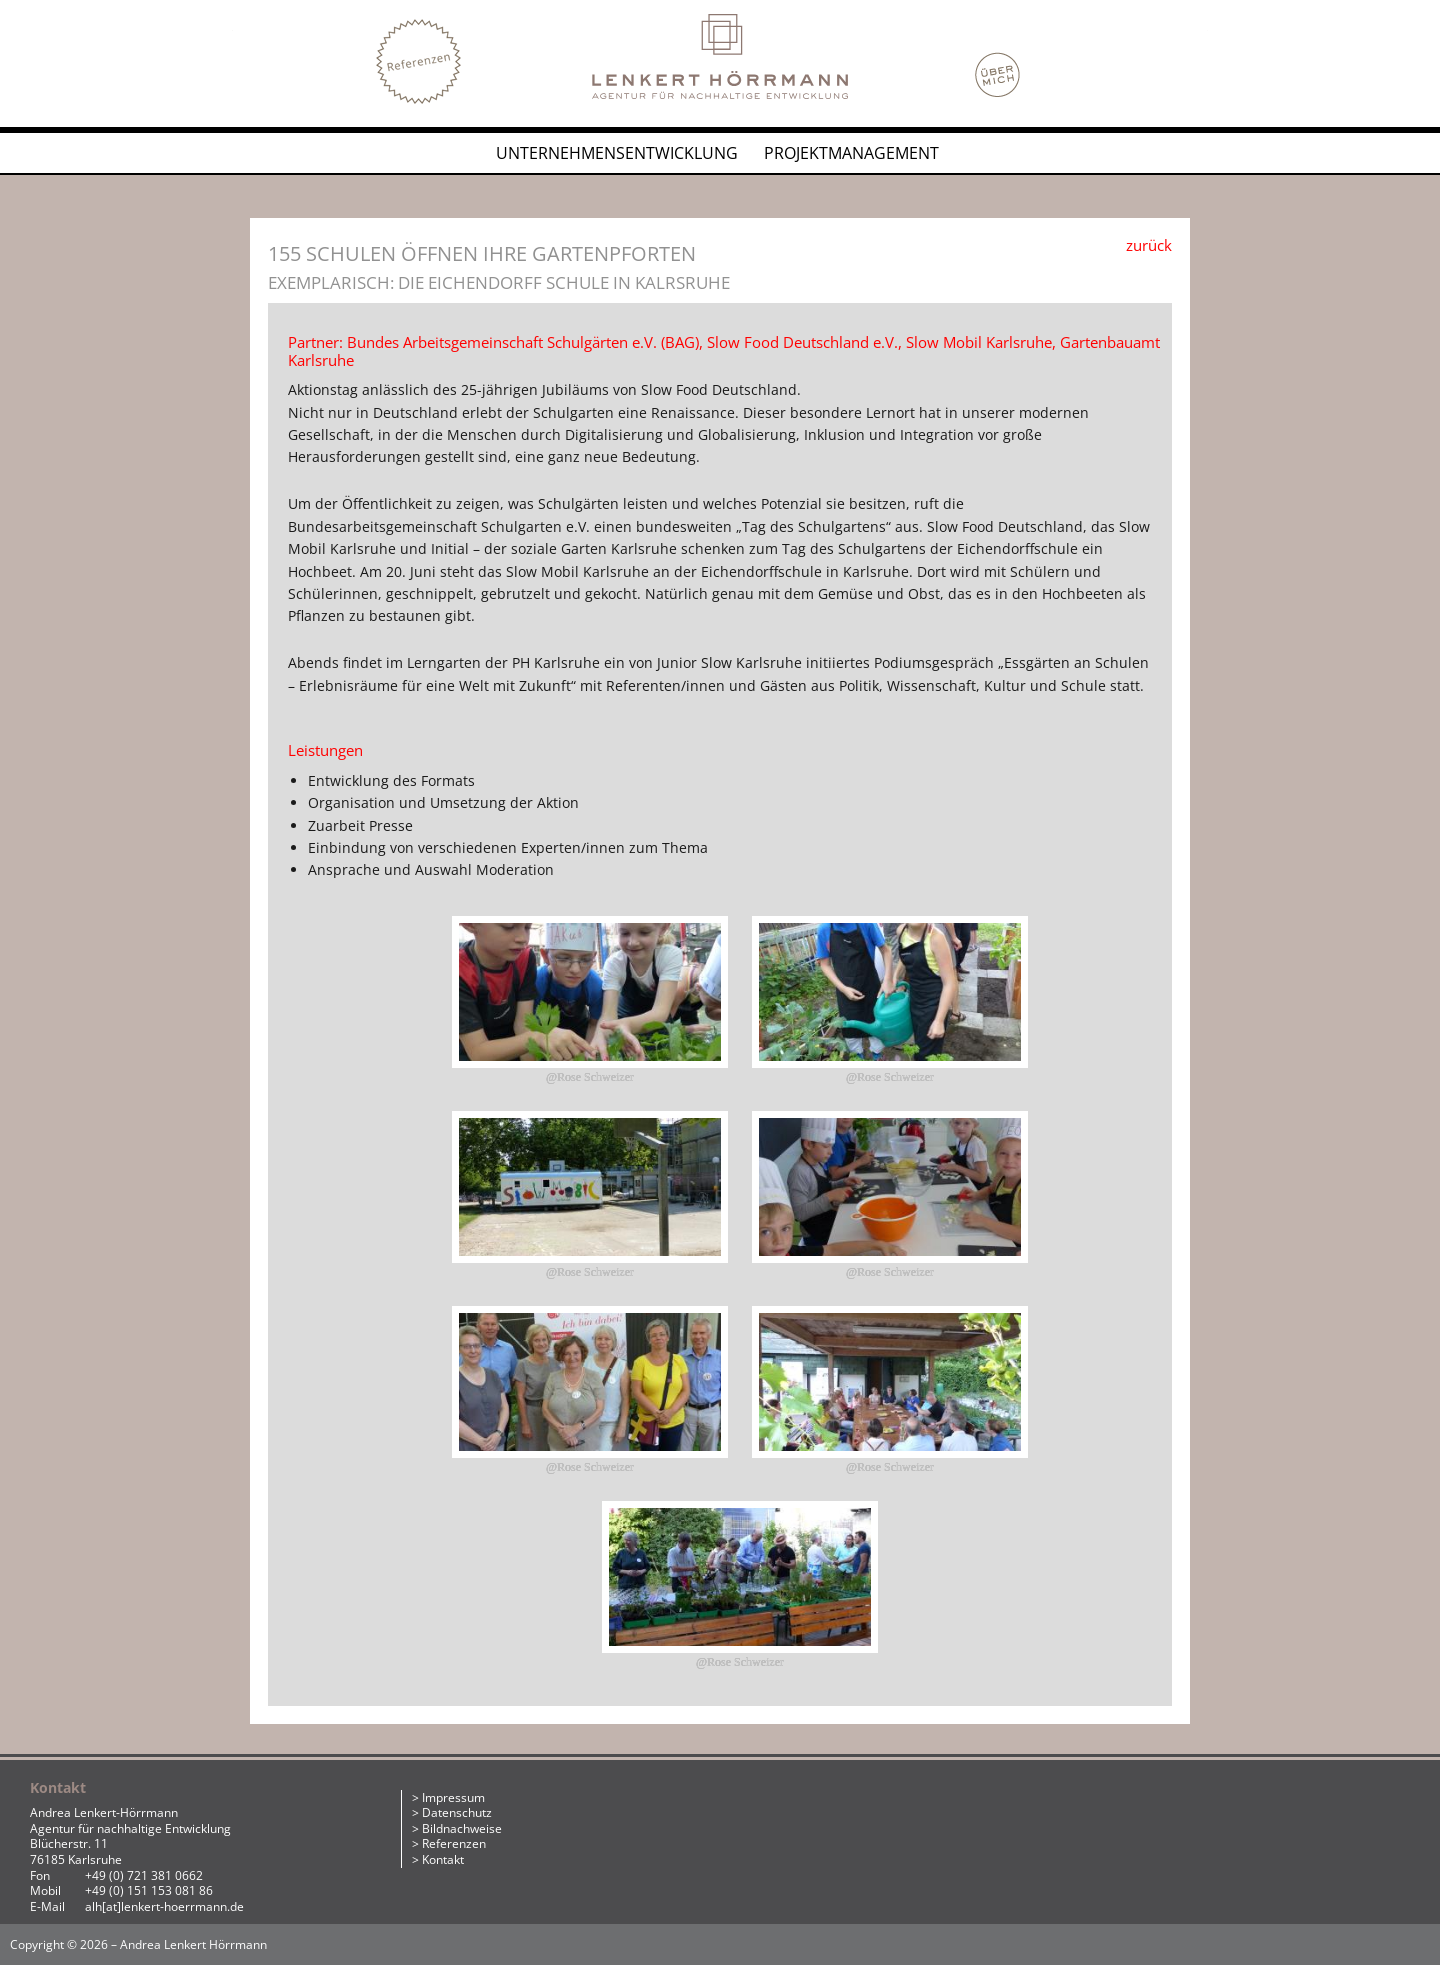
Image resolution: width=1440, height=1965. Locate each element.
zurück (1149, 245)
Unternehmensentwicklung (617, 153)
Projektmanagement (851, 153)
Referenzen (454, 1843)
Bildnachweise (462, 1828)
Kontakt (443, 1859)
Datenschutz (457, 1812)
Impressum (453, 1797)
